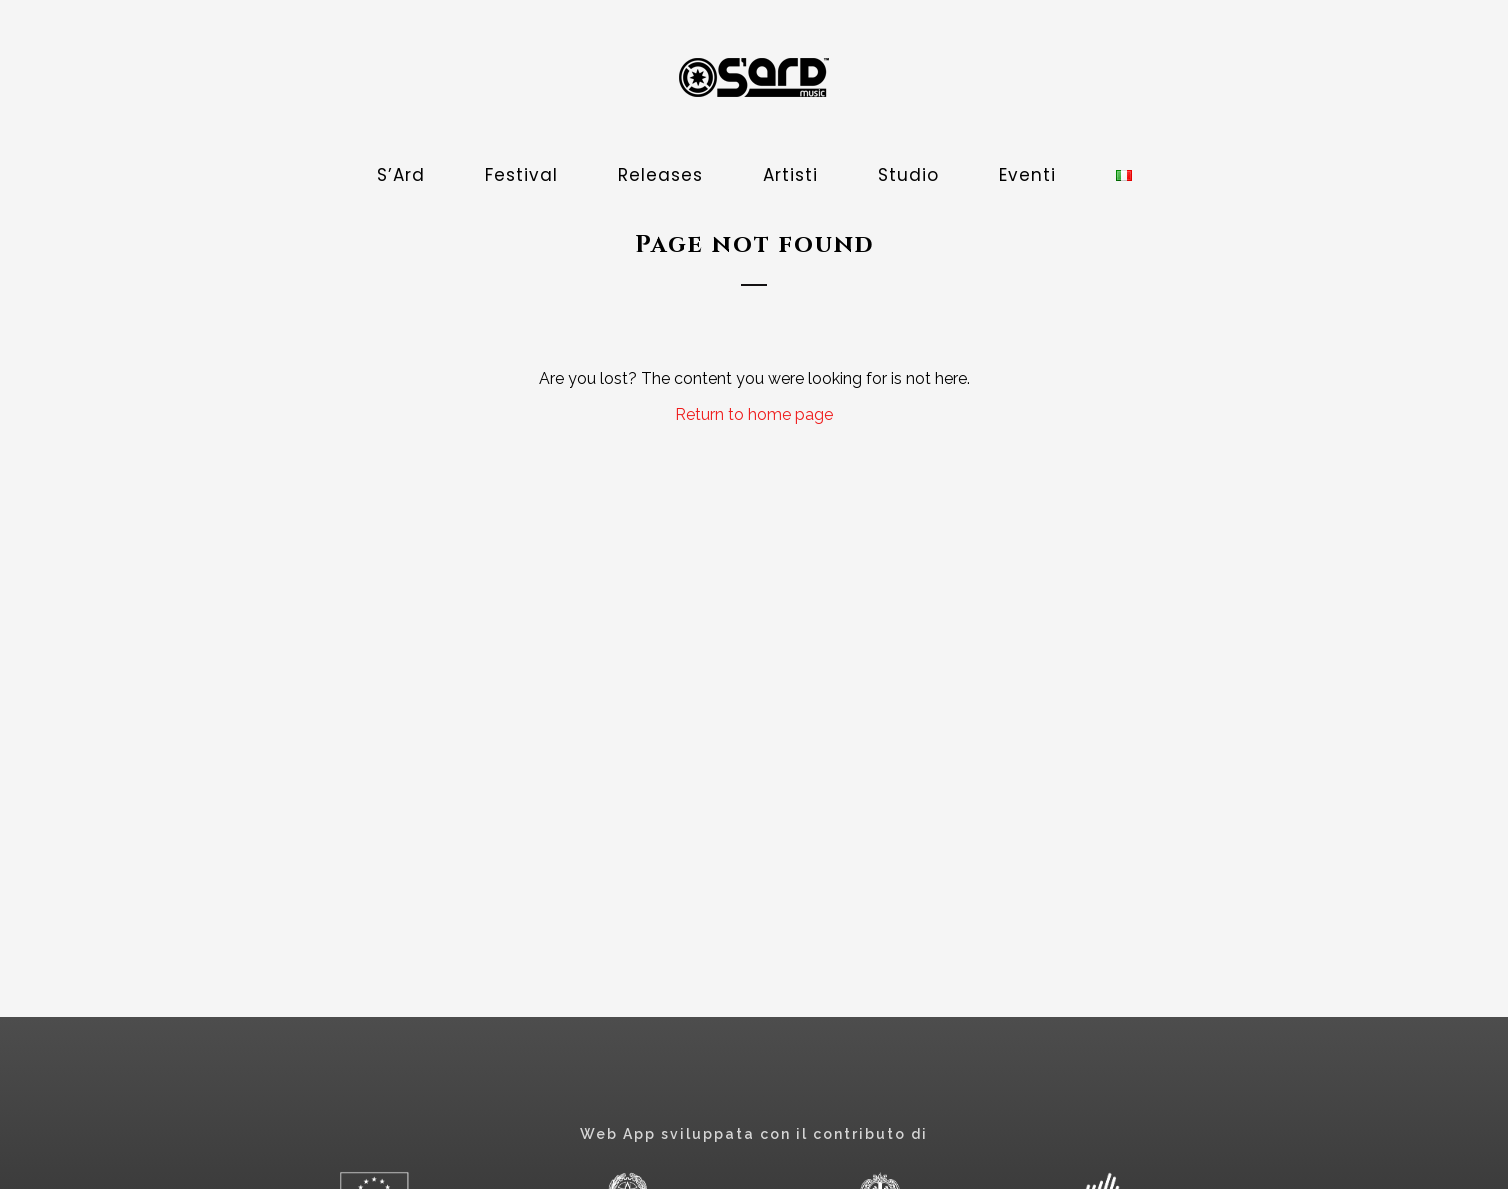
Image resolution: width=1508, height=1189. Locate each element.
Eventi (1027, 175)
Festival (521, 175)
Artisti (790, 175)
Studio (908, 175)
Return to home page (754, 414)
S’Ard (401, 175)
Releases (660, 175)
